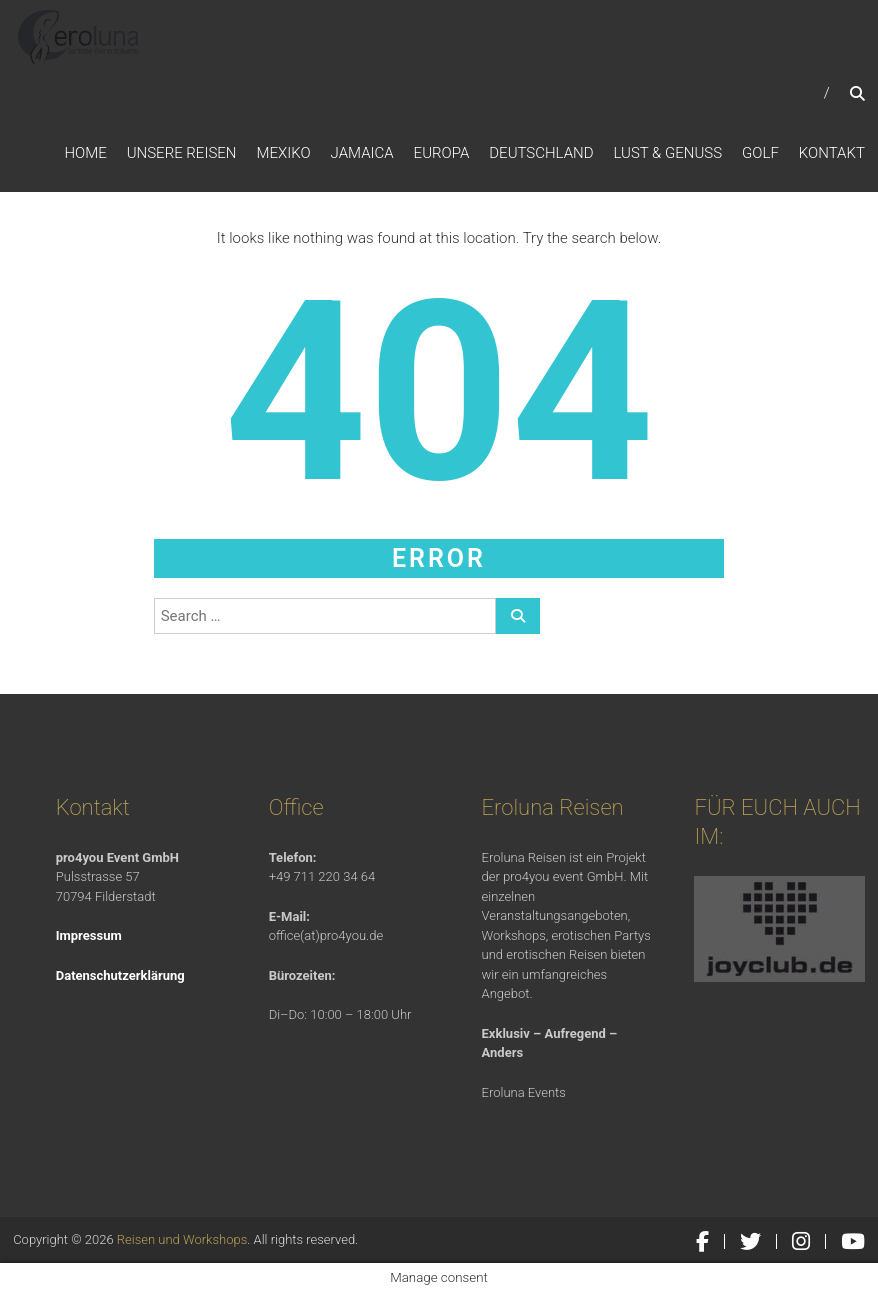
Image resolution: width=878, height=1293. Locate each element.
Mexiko (283, 153)
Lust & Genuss (668, 153)
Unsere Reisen (182, 153)
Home (85, 153)
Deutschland (541, 153)
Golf (760, 153)
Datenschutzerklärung (120, 975)
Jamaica (362, 153)
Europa (442, 153)
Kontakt (832, 153)
